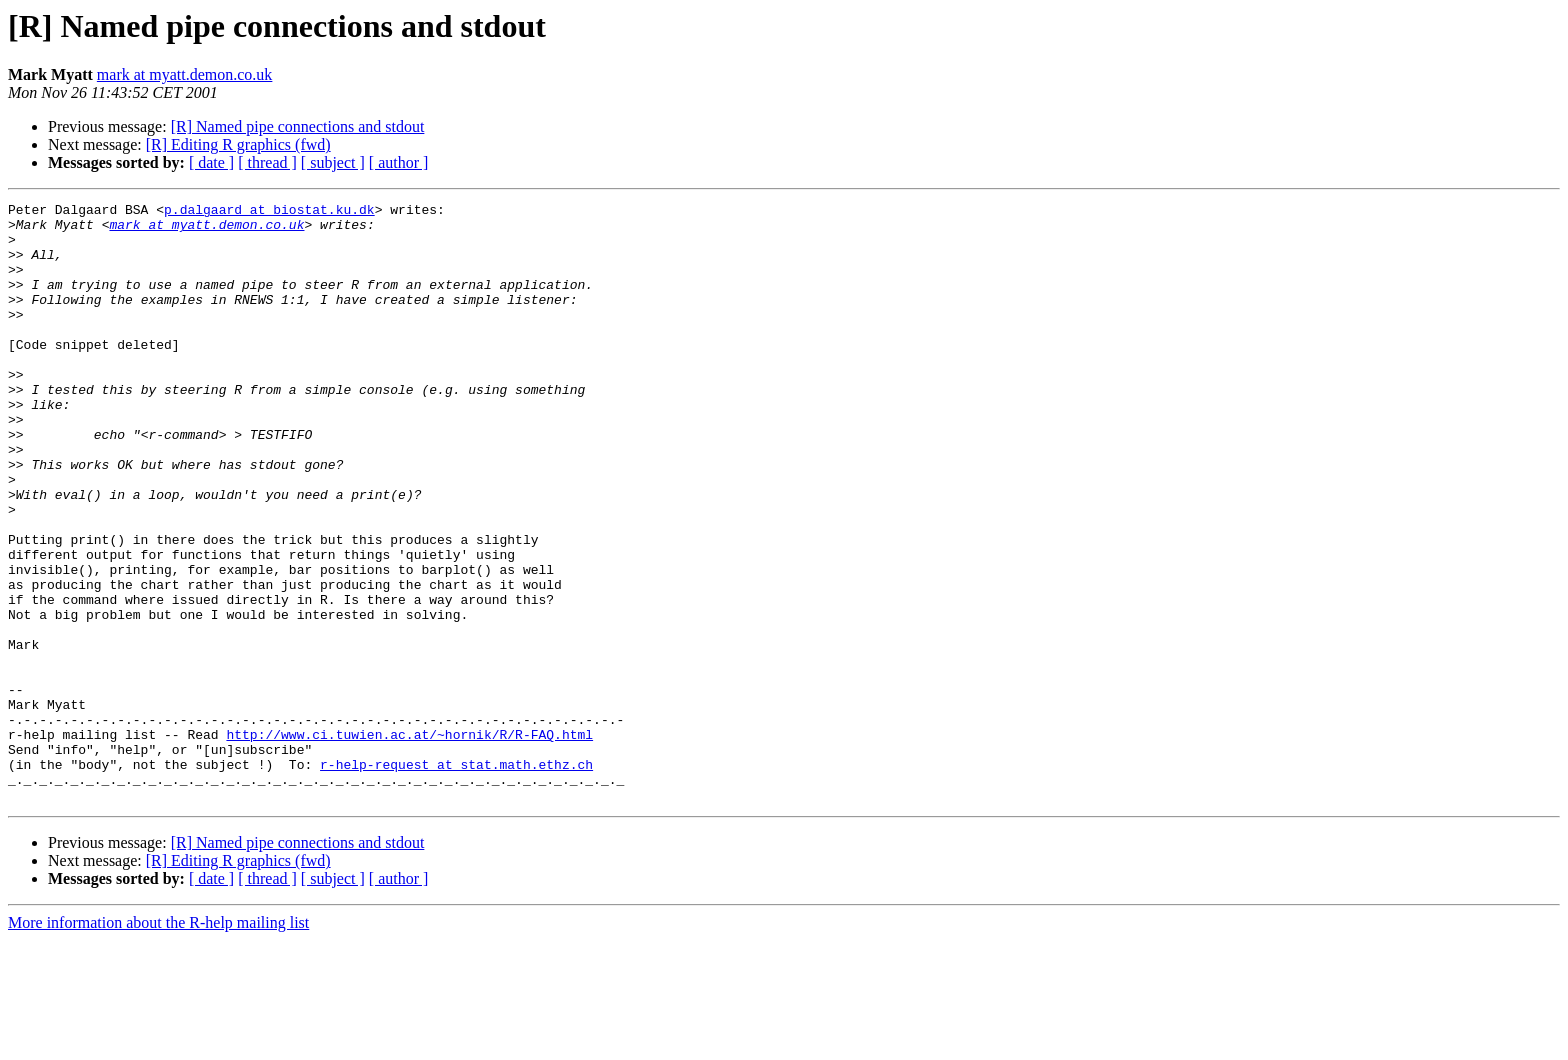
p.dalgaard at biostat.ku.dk (269, 212)
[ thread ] (267, 162)
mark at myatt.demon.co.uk (185, 74)
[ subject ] (333, 162)
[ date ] (211, 162)
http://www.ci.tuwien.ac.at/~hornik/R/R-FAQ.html (409, 842)
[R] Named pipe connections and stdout (298, 126)
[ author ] (399, 162)
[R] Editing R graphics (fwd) (238, 144)
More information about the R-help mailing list (158, 1042)
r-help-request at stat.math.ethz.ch (456, 878)
